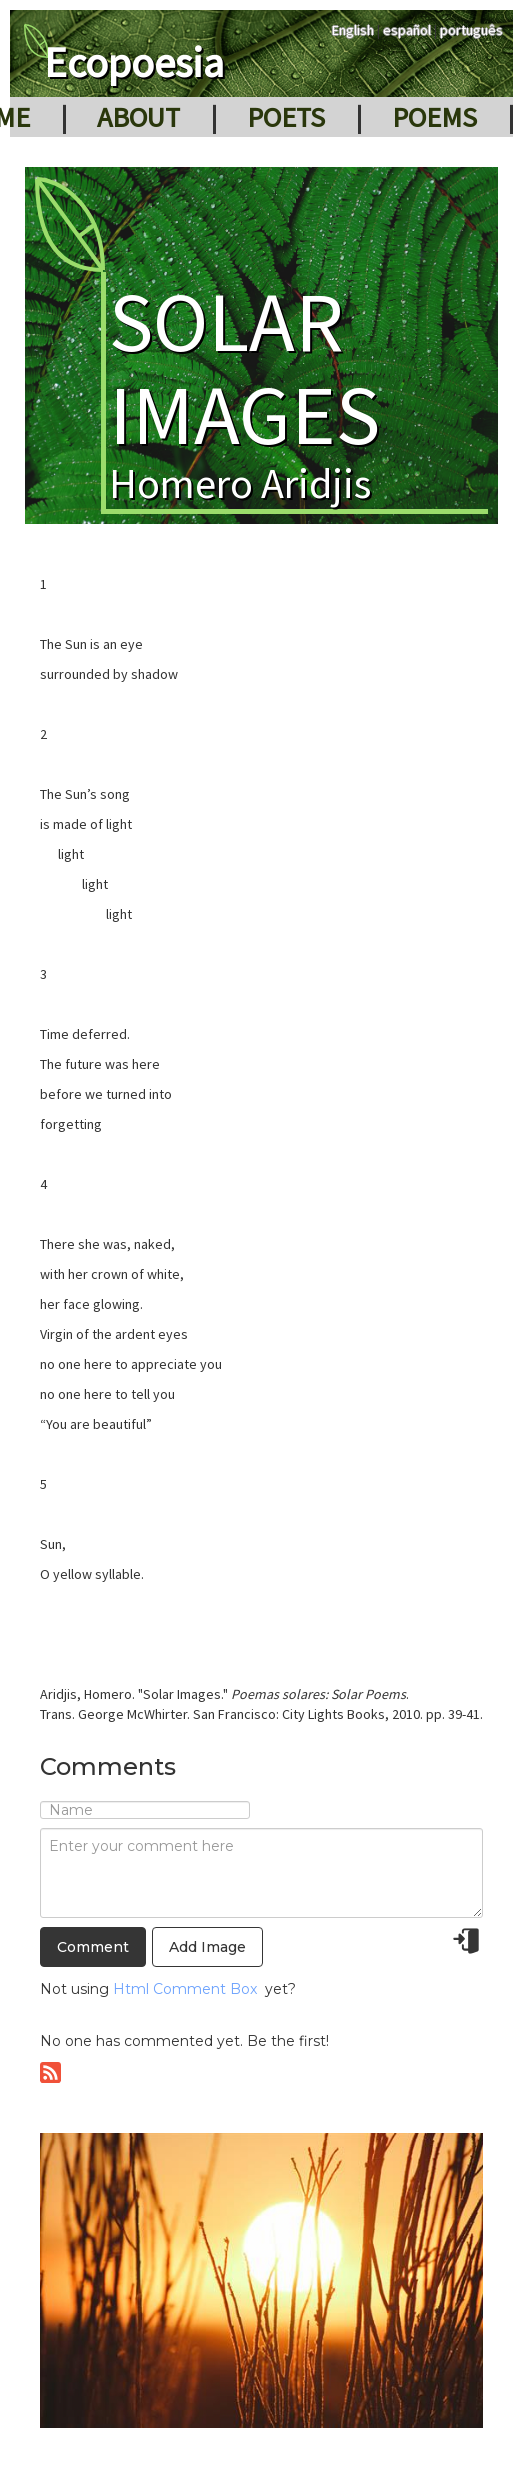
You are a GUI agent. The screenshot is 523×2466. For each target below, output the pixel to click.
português (471, 30)
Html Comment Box (185, 1989)
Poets (286, 117)
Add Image (207, 1947)
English (353, 30)
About (138, 117)
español (407, 30)
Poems (434, 117)
